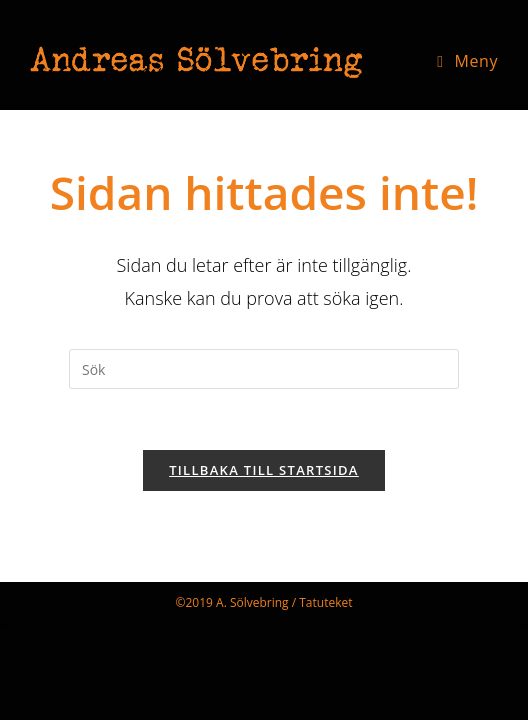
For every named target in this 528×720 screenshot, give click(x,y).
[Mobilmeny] (467, 61)
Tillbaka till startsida (264, 470)
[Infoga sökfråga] (264, 369)
